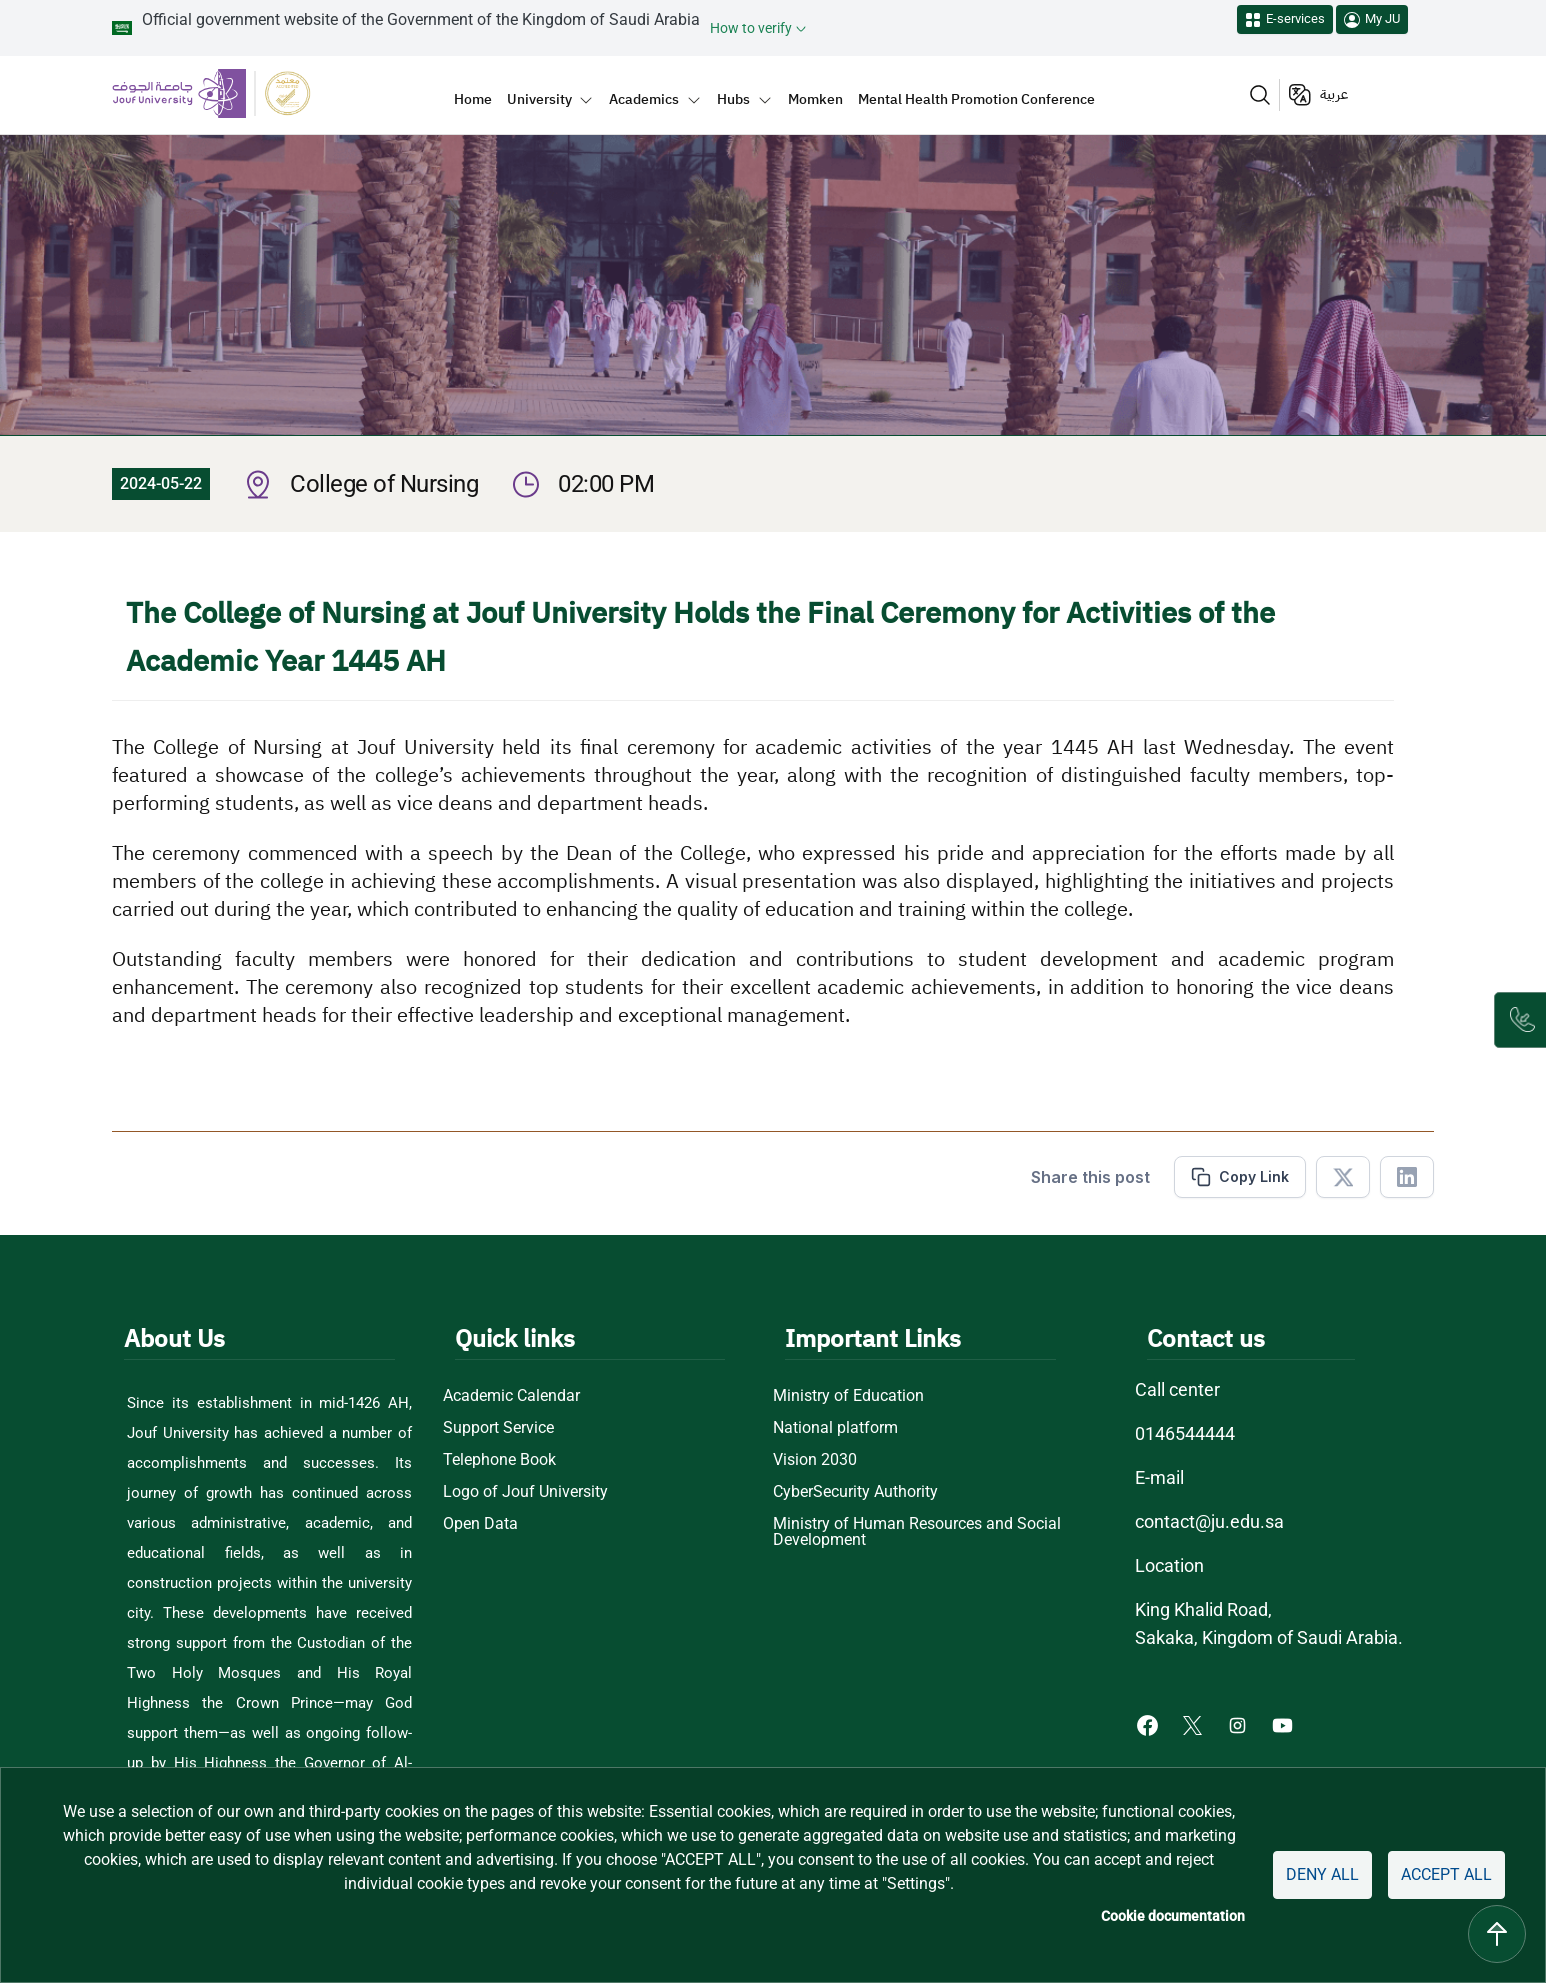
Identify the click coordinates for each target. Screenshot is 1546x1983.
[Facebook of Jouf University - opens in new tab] (1146, 1723)
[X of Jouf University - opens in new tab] (1192, 1723)
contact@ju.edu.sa (1206, 1522)
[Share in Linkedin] (1407, 1177)
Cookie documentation (1163, 1916)
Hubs (733, 99)
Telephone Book (500, 1460)
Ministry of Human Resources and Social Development (917, 1532)
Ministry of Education (847, 1396)
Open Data (481, 1524)
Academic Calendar (513, 1396)
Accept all (1443, 1874)
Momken (815, 99)
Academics (644, 99)
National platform (833, 1428)
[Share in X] (1343, 1177)
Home (473, 99)
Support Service (500, 1428)
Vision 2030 (814, 1460)
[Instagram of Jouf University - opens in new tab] (1237, 1723)
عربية (1334, 94)
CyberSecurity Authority (856, 1492)
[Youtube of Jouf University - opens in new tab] (1286, 1723)
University (539, 99)
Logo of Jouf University (524, 1492)
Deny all (1315, 1874)
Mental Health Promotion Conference (976, 99)
